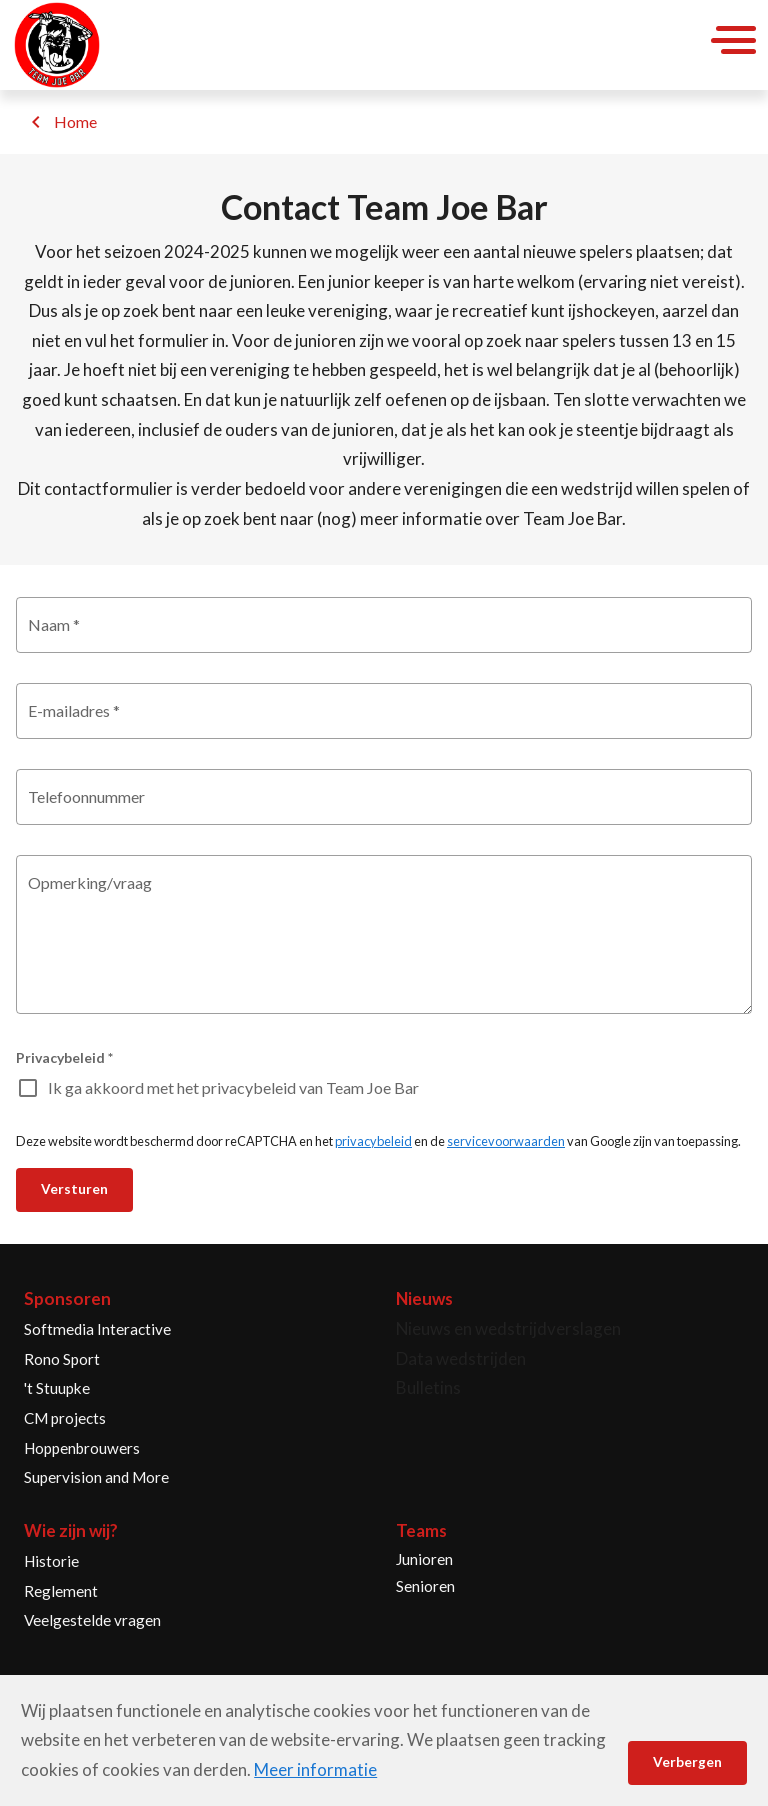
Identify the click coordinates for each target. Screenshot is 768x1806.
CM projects (65, 1418)
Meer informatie (315, 1769)
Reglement (61, 1591)
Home (75, 121)
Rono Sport (62, 1359)
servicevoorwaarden (506, 1141)
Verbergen (687, 1762)
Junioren (424, 1559)
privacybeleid (373, 1141)
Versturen (74, 1189)
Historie (51, 1561)
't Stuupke (57, 1388)
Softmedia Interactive (97, 1329)
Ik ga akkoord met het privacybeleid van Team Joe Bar (233, 1087)
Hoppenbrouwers (82, 1448)
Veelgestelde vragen (92, 1620)
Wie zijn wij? (71, 1530)
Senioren (425, 1586)
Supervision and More (96, 1477)
